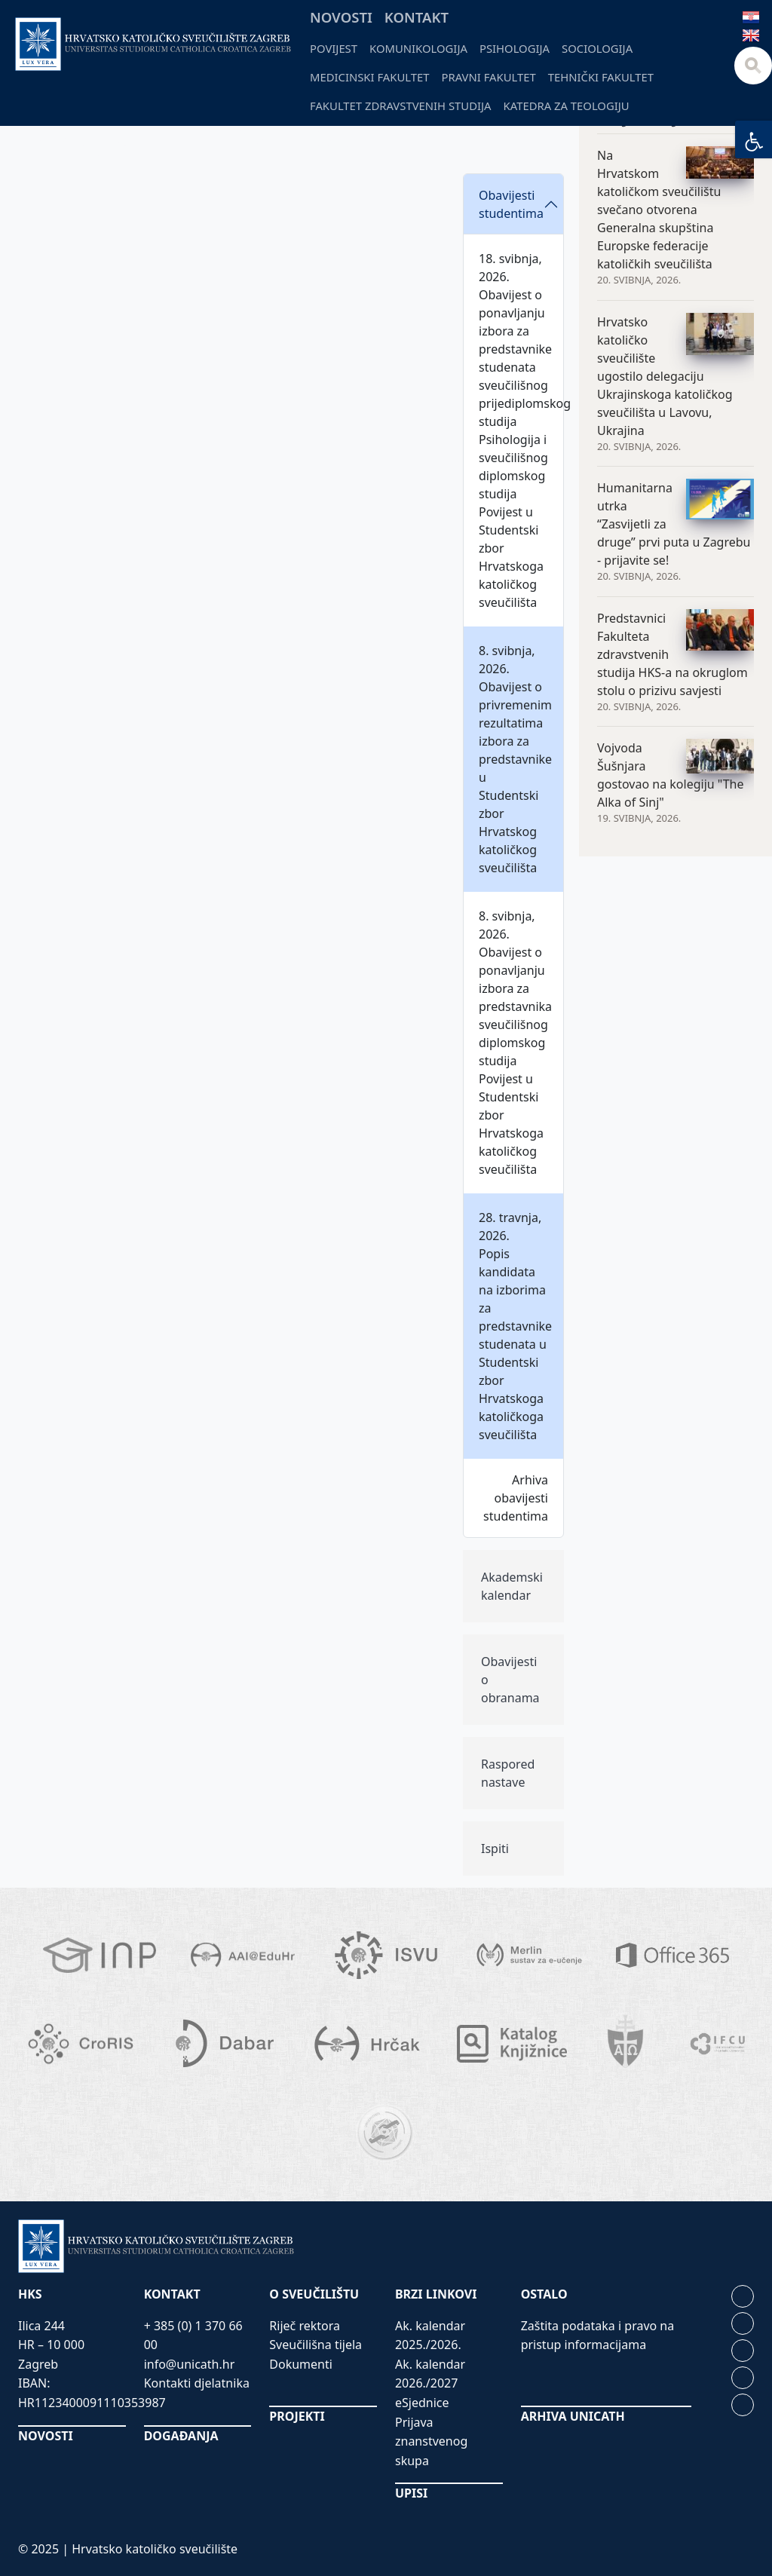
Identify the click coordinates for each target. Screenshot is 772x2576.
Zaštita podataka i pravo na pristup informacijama (598, 2335)
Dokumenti (300, 2364)
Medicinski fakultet (370, 76)
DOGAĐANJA (181, 2435)
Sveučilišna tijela (315, 2344)
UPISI (411, 2493)
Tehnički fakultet (601, 76)
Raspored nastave (508, 1773)
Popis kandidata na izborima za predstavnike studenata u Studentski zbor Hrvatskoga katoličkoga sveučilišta (515, 1344)
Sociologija (597, 48)
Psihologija (514, 48)
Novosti (341, 17)
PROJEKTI (296, 2416)
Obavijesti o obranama (510, 1679)
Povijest (333, 48)
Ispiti (495, 1848)
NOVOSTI (45, 2435)
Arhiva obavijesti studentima (515, 1498)
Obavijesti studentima (511, 204)
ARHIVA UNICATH (573, 2416)
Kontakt (416, 17)
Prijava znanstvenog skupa (431, 2441)
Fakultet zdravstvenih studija (401, 105)
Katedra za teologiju (567, 105)
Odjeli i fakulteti (200, 130)
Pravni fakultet (489, 76)
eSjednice (422, 2402)
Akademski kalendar (512, 1586)
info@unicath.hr (189, 2364)
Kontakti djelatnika (197, 2383)
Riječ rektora (304, 2325)
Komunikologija (418, 48)
